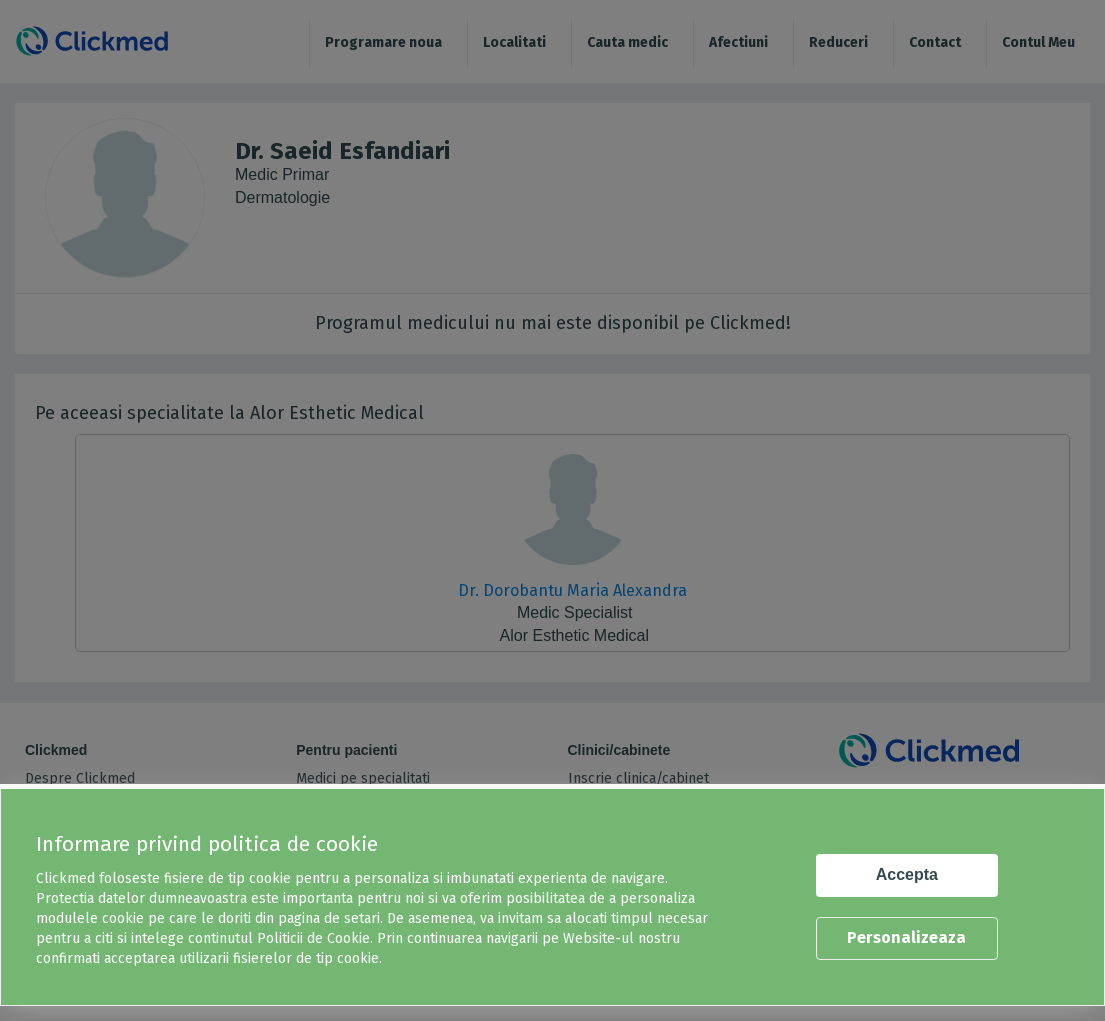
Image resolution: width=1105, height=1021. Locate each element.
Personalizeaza (906, 937)
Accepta (907, 874)
